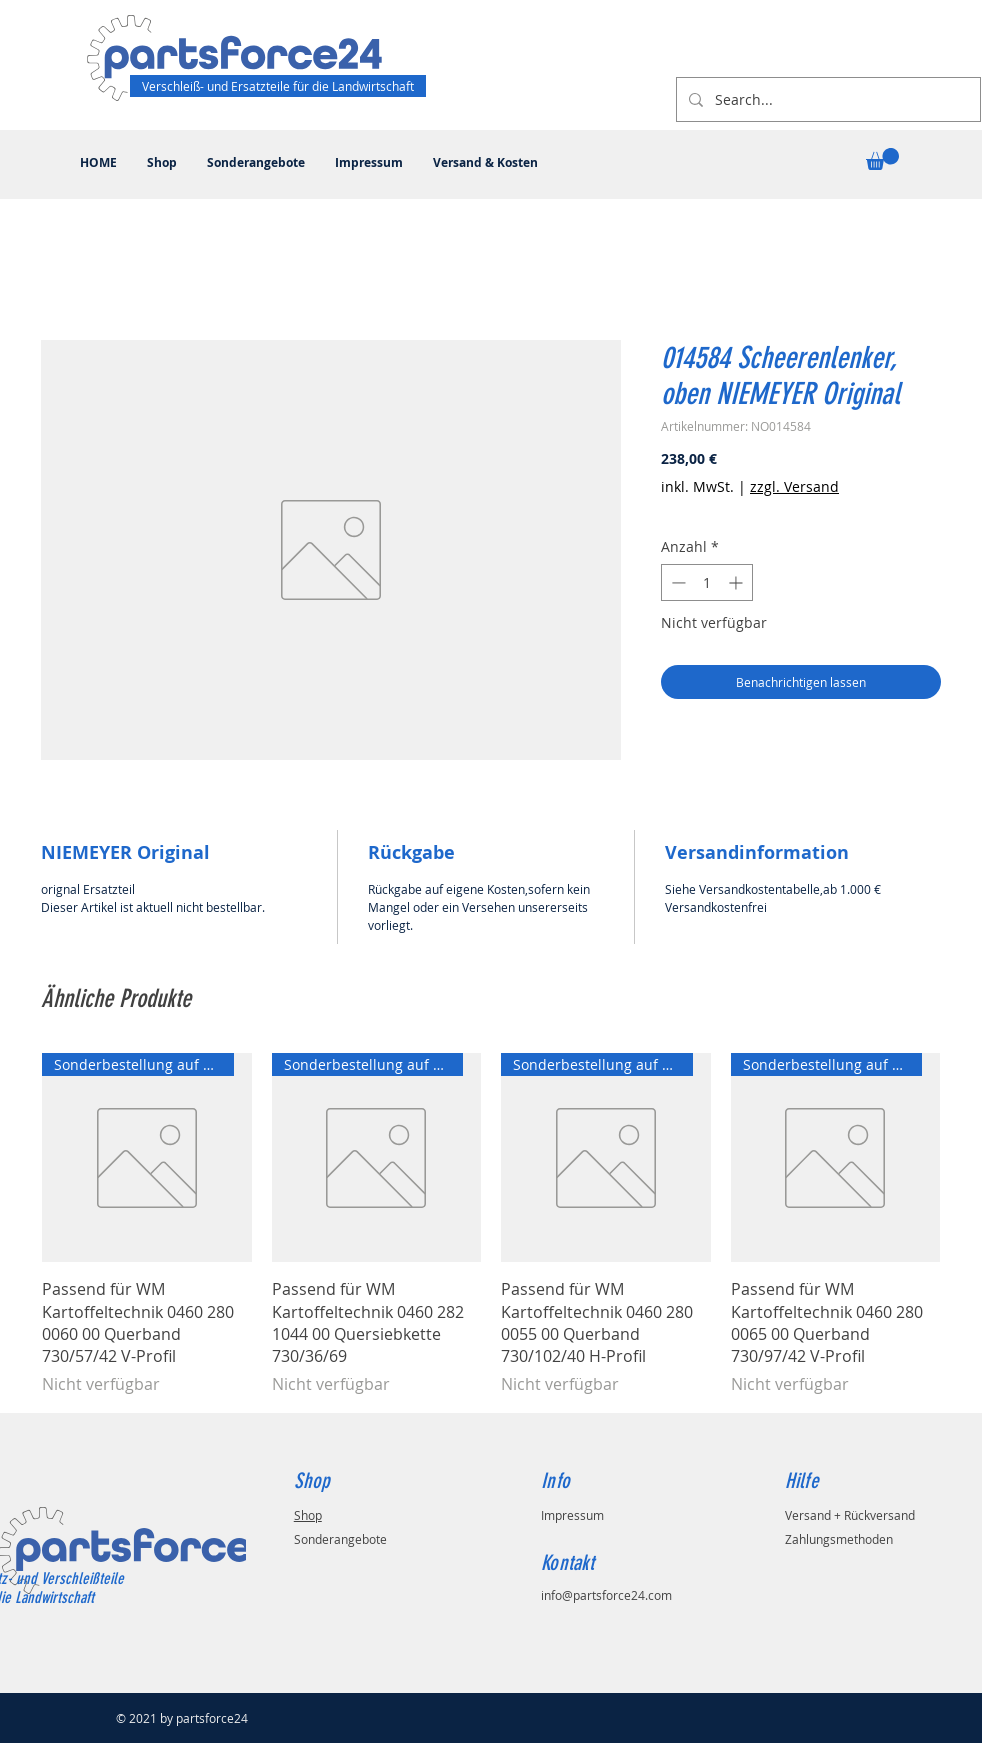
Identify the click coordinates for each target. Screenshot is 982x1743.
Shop (308, 1515)
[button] (882, 159)
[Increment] (737, 582)
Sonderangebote (340, 1539)
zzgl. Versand (794, 486)
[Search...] (826, 99)
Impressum (572, 1515)
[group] (491, 1224)
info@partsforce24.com (606, 1595)
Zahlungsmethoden (839, 1539)
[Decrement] (676, 582)
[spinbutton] (707, 582)
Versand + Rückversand (850, 1515)
